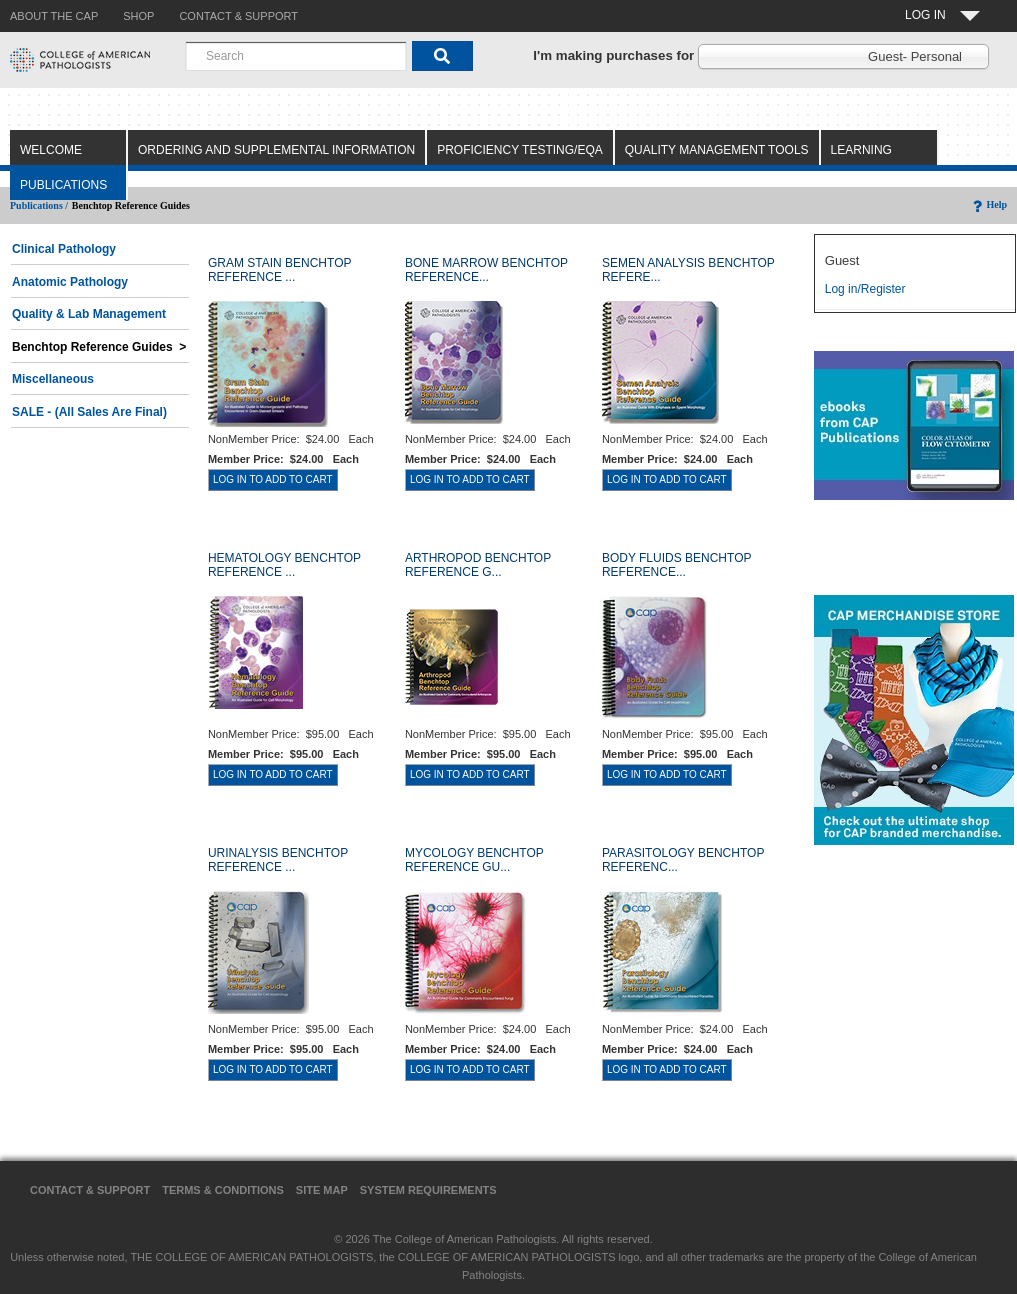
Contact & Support (90, 1190)
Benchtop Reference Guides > (99, 347)
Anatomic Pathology (70, 282)
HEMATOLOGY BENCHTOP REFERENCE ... (284, 565)
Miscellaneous (53, 379)
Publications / (39, 205)
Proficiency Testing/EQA (520, 150)
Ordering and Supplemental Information (276, 150)
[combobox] (296, 56)
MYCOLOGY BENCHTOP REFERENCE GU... (474, 860)
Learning (861, 150)
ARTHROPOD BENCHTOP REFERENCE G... (478, 565)
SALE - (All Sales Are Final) (89, 412)
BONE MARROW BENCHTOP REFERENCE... (486, 270)
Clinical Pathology (64, 249)
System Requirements (428, 1190)
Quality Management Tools (717, 150)
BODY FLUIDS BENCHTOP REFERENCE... (676, 565)
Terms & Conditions (223, 1190)
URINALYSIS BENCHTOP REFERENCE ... (278, 860)
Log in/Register (865, 289)
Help (988, 204)
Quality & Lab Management (89, 314)
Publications (63, 185)
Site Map (322, 1190)
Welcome (51, 150)
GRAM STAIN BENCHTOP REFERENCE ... (279, 270)
